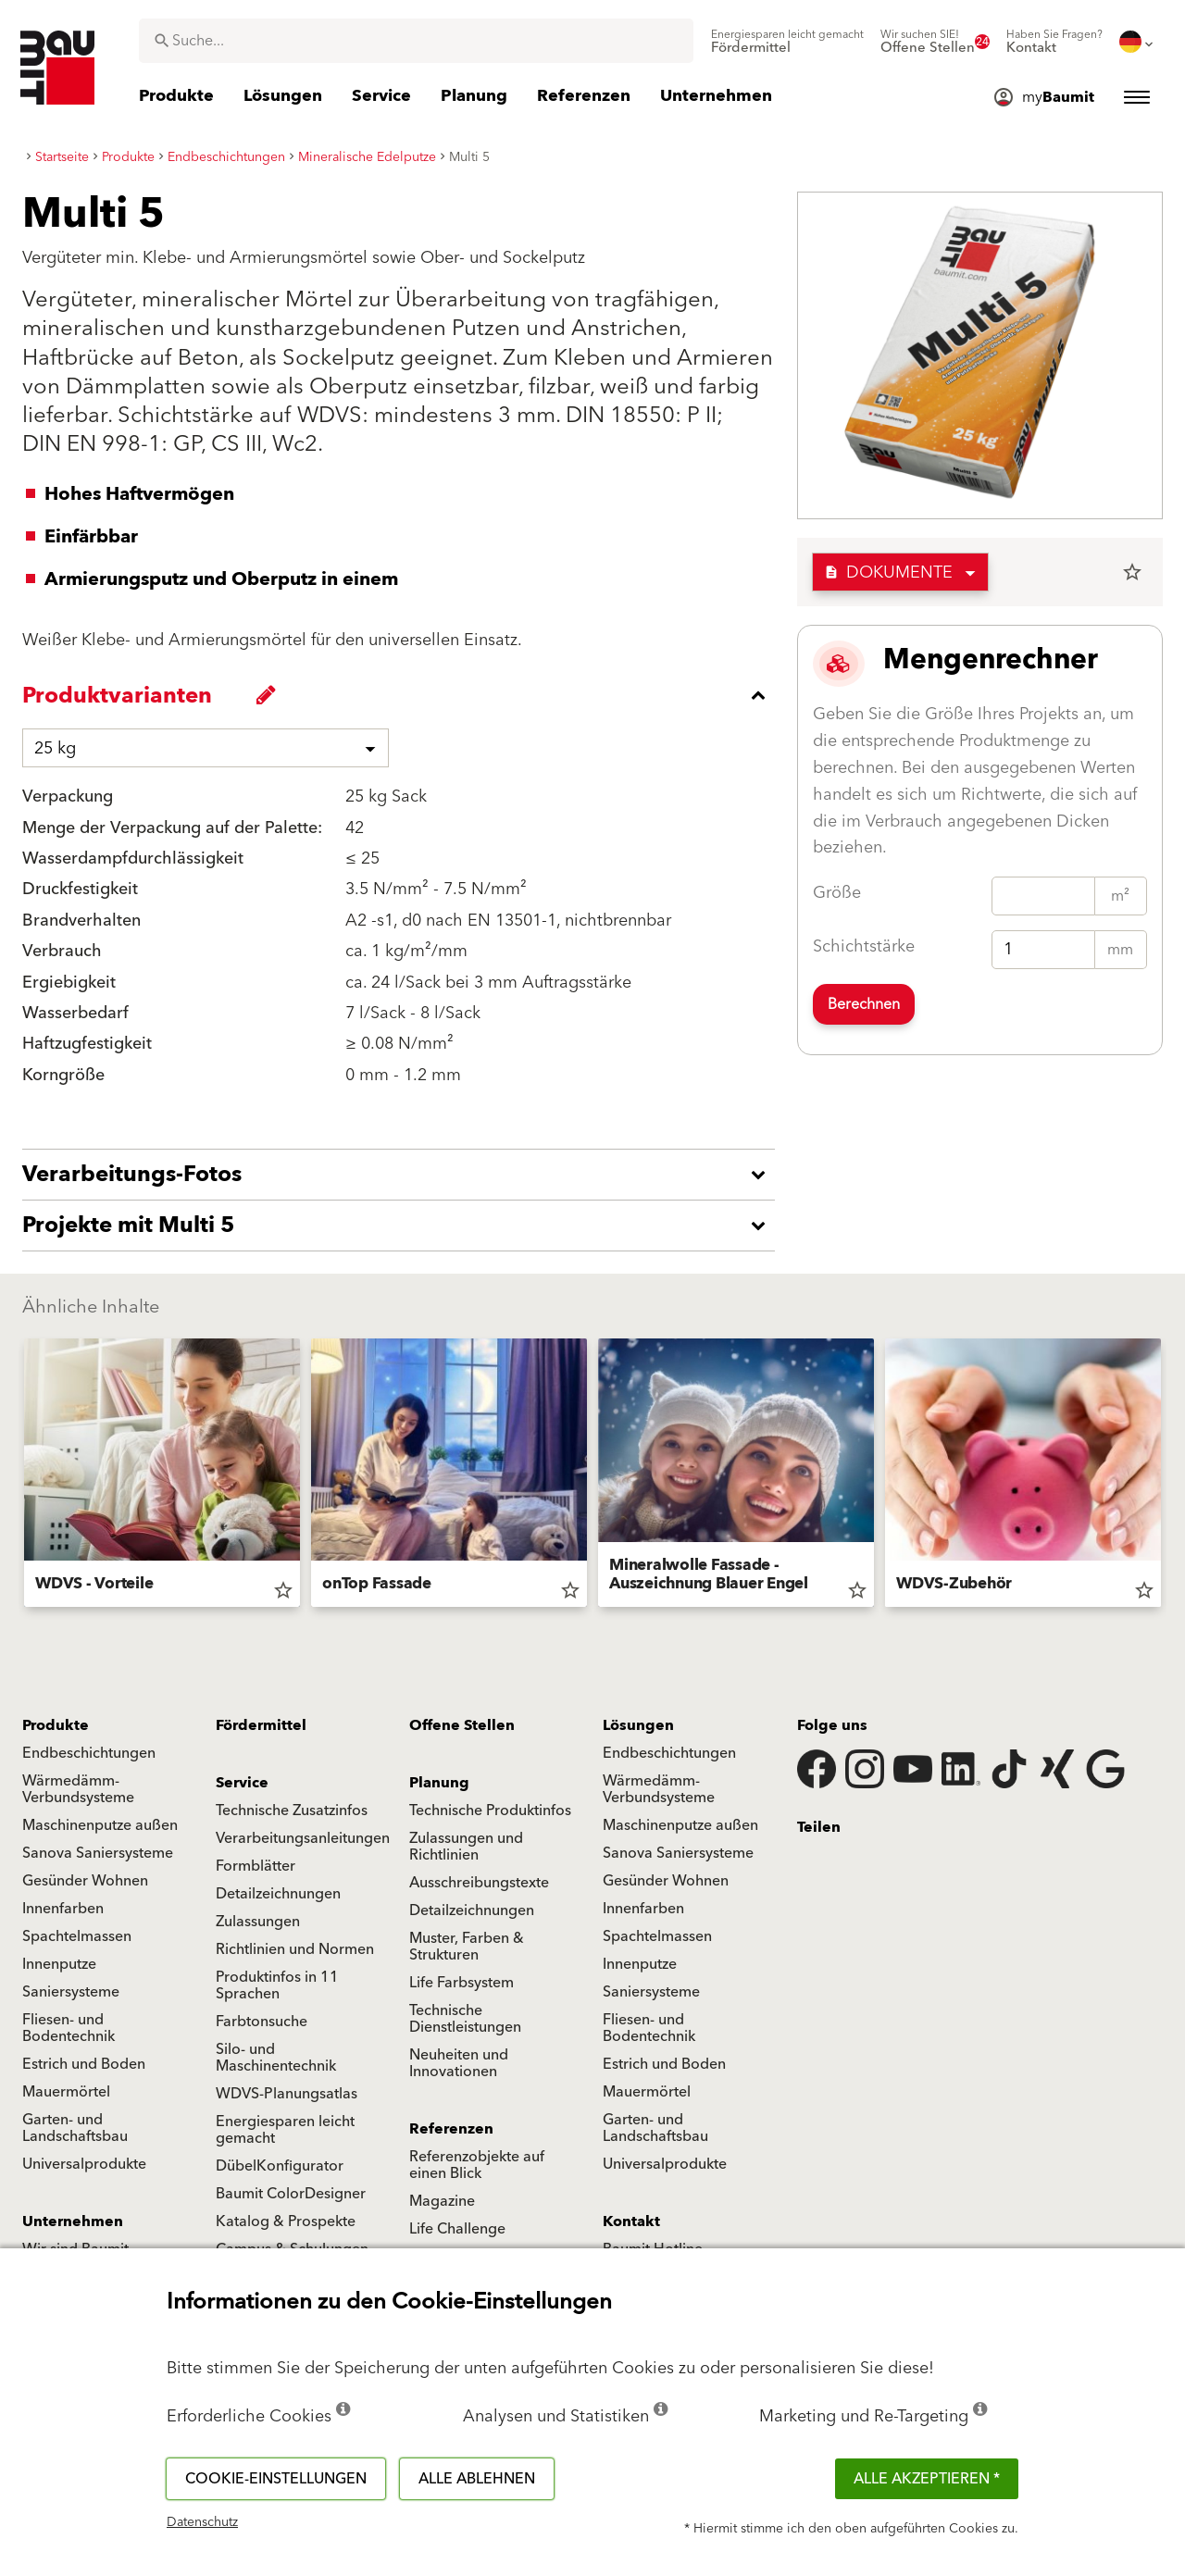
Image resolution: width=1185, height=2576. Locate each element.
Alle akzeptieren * (927, 2479)
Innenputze (59, 1964)
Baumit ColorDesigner (291, 2194)
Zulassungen (258, 1922)
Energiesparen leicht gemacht (285, 2130)
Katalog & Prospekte (286, 2221)
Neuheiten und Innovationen (458, 2063)
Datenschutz (202, 2522)
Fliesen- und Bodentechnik (68, 2028)
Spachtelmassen (76, 1936)
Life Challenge (457, 2229)
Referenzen (451, 2129)
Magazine (442, 2201)
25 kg (55, 748)
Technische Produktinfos (490, 1810)
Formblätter (255, 1866)
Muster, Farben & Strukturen (466, 1946)
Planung (439, 1783)
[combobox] (416, 41)
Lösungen (638, 1725)
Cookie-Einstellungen (276, 2479)
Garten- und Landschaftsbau (75, 2128)
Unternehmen (72, 2221)
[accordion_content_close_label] (403, 695)
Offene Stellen (462, 1725)
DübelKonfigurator (279, 2166)
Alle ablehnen (476, 2479)
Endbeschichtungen (89, 1753)
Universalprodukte (84, 2164)
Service (242, 1783)
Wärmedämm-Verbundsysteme (78, 1789)
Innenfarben (63, 1909)
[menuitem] (787, 41)
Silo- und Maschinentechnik (276, 2057)
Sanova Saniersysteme (97, 1853)
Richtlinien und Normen (295, 1949)
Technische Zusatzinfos (292, 1810)
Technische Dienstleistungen (465, 2018)
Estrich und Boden (83, 2064)
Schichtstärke (864, 946)
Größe (837, 892)
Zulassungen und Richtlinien (466, 1846)
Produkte (55, 1725)
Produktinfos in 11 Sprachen (277, 1985)
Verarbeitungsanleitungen (303, 1838)
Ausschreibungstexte (479, 1883)
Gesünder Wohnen (85, 1881)
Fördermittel (261, 1725)
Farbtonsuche (261, 2022)
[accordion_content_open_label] (403, 1175)
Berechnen (864, 1004)
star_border (1132, 572)
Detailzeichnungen (278, 1894)
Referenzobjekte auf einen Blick (476, 2165)
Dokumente (888, 572)
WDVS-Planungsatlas (286, 2094)
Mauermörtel (66, 2092)
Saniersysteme (70, 1992)
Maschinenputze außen (100, 1825)
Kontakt (631, 2221)
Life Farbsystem (461, 1983)
